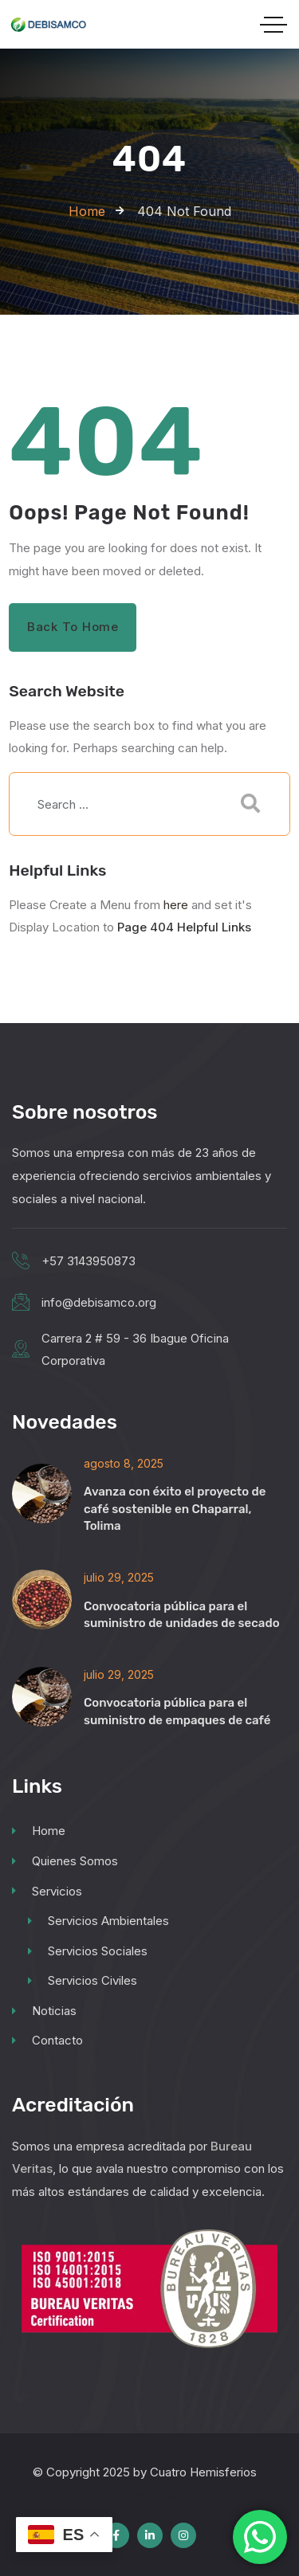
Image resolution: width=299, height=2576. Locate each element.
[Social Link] (116, 2535)
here (175, 904)
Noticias (44, 2010)
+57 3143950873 (88, 1260)
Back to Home (73, 626)
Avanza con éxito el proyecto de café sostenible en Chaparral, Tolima (175, 1508)
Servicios (47, 1891)
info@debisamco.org (98, 1302)
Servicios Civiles (82, 1980)
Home (38, 1830)
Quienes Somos (65, 1860)
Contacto (47, 2040)
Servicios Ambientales (98, 1920)
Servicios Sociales (88, 1950)
